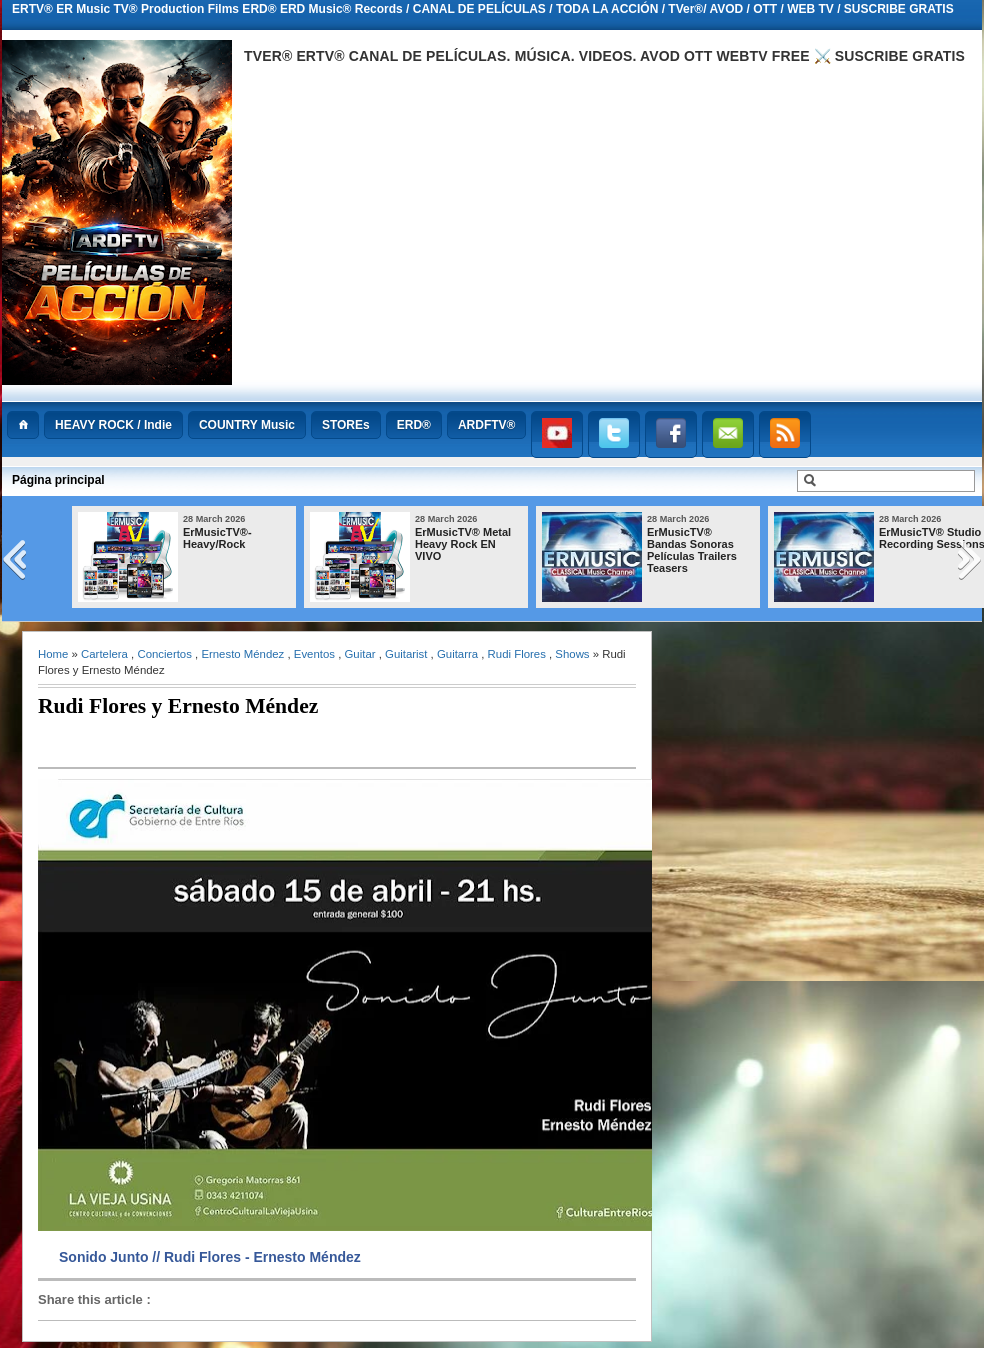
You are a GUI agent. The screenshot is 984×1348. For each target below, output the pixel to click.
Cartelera (104, 654)
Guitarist (406, 654)
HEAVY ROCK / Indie (113, 425)
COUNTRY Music (247, 425)
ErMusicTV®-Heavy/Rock (217, 538)
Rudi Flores (517, 654)
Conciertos (164, 654)
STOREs (346, 425)
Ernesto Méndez (242, 654)
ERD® (414, 425)
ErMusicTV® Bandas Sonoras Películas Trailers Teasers (692, 550)
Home (53, 654)
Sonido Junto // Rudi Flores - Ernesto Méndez (210, 1257)
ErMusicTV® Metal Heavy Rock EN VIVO (463, 544)
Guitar (360, 654)
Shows (572, 654)
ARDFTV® (487, 425)
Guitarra (457, 654)
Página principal (58, 480)
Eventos (314, 654)
